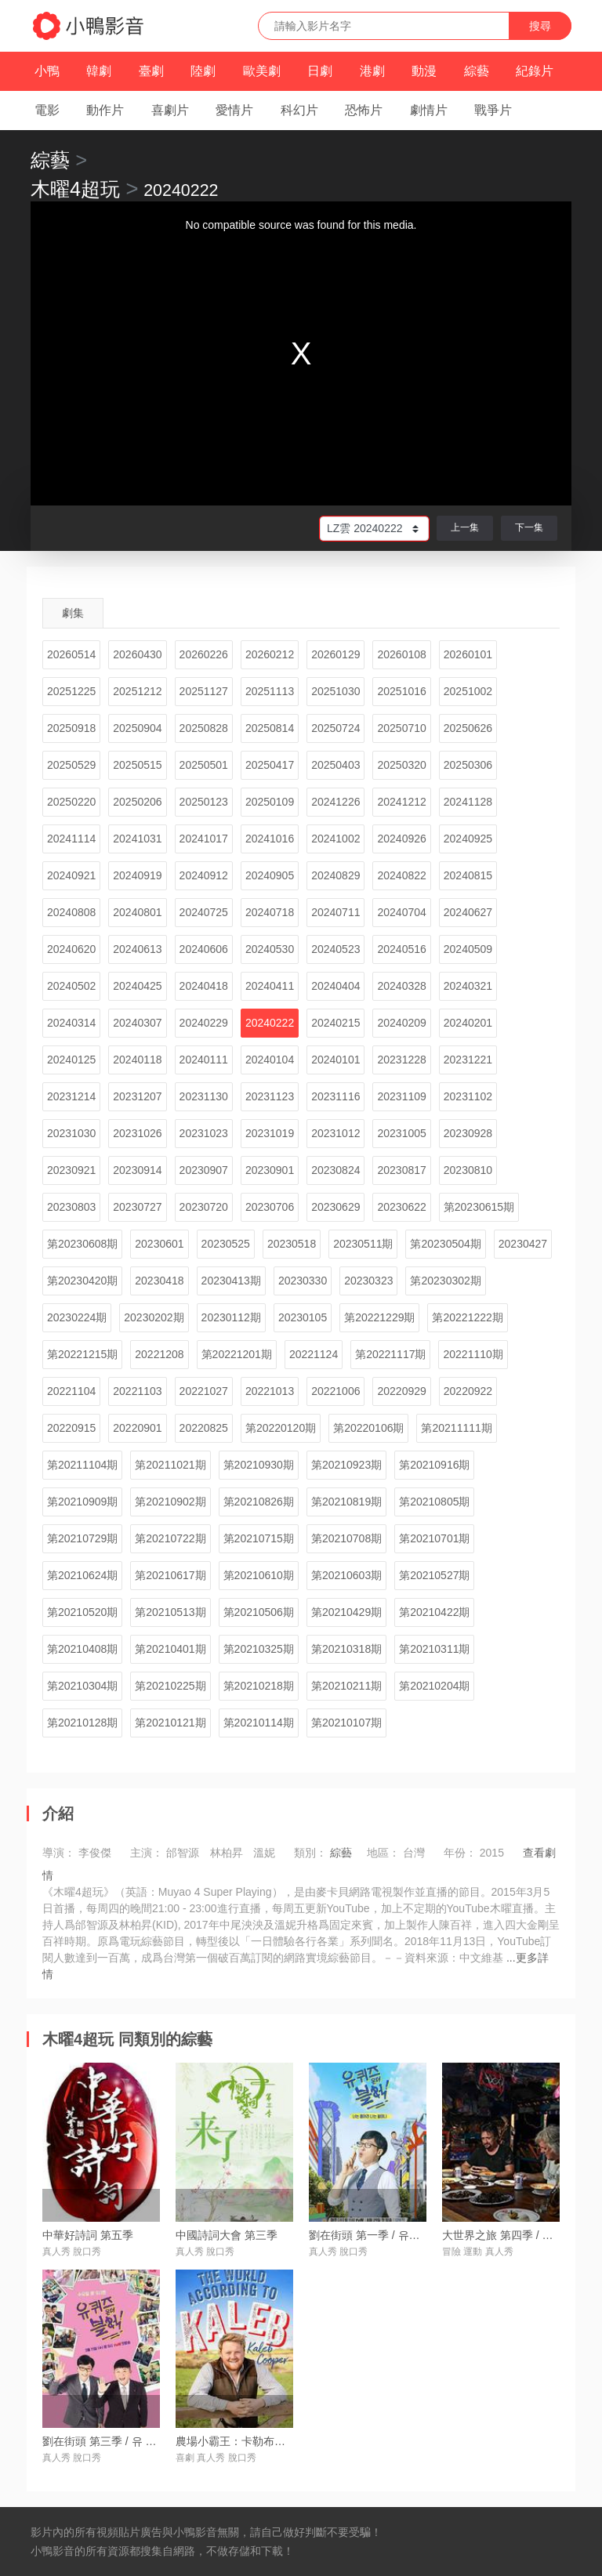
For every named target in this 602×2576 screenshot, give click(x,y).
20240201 (468, 1022)
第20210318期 (346, 1649)
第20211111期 (456, 1428)
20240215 (335, 1022)
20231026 (137, 1133)
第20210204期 (434, 1685)
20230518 (291, 1243)
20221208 (159, 1354)
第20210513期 (170, 1612)
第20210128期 (82, 1722)
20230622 (401, 1207)
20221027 (204, 1391)
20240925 (468, 838)
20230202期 (153, 1317)
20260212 (269, 654)
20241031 (137, 838)
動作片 (105, 110)
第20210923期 (346, 1464)
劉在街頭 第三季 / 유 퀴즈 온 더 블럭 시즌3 (147, 2441)
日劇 (319, 71)
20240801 (137, 912)
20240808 (71, 912)
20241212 (401, 801)
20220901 (137, 1428)
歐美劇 (262, 71)
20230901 (269, 1170)
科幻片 (299, 110)
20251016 (401, 691)
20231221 (468, 1059)
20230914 (137, 1170)
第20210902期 (170, 1501)
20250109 (269, 801)
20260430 (137, 654)
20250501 (204, 765)
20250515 (137, 765)
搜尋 (540, 26)
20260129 (335, 654)
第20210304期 (82, 1685)
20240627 (468, 912)
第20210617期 (170, 1575)
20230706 (269, 1207)
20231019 (269, 1133)
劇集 (73, 613)
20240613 (137, 949)
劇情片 (429, 110)
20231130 (204, 1096)
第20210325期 (258, 1649)
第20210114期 (258, 1722)
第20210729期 (82, 1538)
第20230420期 (82, 1280)
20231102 (468, 1096)
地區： (383, 1852)
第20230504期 (445, 1243)
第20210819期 (346, 1501)
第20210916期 (434, 1464)
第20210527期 (434, 1575)
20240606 (204, 949)
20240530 (269, 949)
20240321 (468, 986)
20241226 (335, 801)
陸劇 (203, 71)
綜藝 (476, 71)
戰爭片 (493, 110)
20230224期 (77, 1317)
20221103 (137, 1391)
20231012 (335, 1133)
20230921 (71, 1170)
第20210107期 (346, 1722)
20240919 (137, 875)
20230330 (302, 1280)
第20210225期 (170, 1685)
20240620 (71, 949)
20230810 (468, 1170)
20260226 (204, 654)
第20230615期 (479, 1207)
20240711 (335, 912)
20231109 (401, 1096)
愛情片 (234, 110)
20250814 (269, 728)
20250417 (269, 765)
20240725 (204, 912)
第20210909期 (82, 1501)
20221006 (335, 1391)
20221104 (71, 1391)
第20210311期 (434, 1649)
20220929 (401, 1391)
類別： (310, 1852)
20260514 (71, 654)
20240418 (204, 986)
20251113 (269, 691)
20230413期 (231, 1280)
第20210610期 (258, 1575)
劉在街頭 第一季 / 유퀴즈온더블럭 (392, 2235)
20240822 (401, 875)
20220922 (468, 1391)
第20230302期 (445, 1280)
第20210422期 (434, 1612)
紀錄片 (534, 71)
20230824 (335, 1170)
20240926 (401, 838)
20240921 (71, 875)
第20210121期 (170, 1722)
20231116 (335, 1096)
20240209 (401, 1022)
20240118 (137, 1059)
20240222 (269, 1022)
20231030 (71, 1133)
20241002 (335, 838)
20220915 (71, 1428)
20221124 (313, 1354)
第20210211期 (346, 1685)
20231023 (204, 1133)
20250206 (137, 801)
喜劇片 (170, 110)
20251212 (137, 691)
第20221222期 (467, 1317)
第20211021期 (170, 1464)
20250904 (137, 728)
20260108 (401, 654)
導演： (58, 1852)
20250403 (335, 765)
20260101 (468, 654)
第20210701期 (434, 1538)
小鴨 (47, 71)
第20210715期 (258, 1538)
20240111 (204, 1059)
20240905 (269, 875)
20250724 (335, 728)
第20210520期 (82, 1612)
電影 (47, 110)
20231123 (269, 1096)
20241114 (71, 838)
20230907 (204, 1170)
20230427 (523, 1243)
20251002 (468, 691)
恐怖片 (364, 110)
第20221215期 (82, 1354)
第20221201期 (236, 1354)
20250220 (71, 801)
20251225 (71, 691)
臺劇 (151, 71)
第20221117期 (390, 1354)
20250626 (468, 728)
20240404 (335, 986)
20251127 (204, 691)
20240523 (335, 949)
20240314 (71, 1022)
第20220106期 (368, 1428)
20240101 (335, 1059)
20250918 (71, 728)
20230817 (401, 1170)
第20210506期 (258, 1612)
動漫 (424, 71)
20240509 (468, 949)
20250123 (204, 801)
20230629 (335, 1207)
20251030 (335, 691)
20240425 (137, 986)
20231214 (71, 1096)
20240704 (401, 912)
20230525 (225, 1243)
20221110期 (472, 1354)
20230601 (159, 1243)
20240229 (204, 1022)
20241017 (204, 838)
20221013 (269, 1391)
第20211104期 (82, 1464)
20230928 (468, 1133)
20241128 (468, 801)
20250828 (204, 728)
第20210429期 (346, 1612)
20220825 (204, 1428)
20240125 (71, 1059)
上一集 (465, 527)
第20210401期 (170, 1649)
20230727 (137, 1207)
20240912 (204, 875)
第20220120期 (280, 1428)
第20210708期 (346, 1538)
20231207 (137, 1096)
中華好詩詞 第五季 (87, 2235)
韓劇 (98, 71)
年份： (460, 1852)
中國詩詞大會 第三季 (226, 2235)
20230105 (302, 1317)
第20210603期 (346, 1575)
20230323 (368, 1280)
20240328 (401, 986)
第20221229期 (379, 1317)
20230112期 (231, 1317)
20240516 (401, 949)
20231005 (401, 1133)
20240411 (269, 986)
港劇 (372, 71)
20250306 (468, 765)
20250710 (401, 728)
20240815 (468, 875)
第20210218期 (258, 1685)
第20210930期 (258, 1464)
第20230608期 (82, 1243)
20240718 (269, 912)
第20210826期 (258, 1501)
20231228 (401, 1059)
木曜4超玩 (75, 189)
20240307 (137, 1022)
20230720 (204, 1207)
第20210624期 (82, 1575)
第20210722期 (170, 1538)
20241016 (269, 838)
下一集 (529, 527)
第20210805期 (434, 1501)
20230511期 (363, 1243)
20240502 (71, 986)
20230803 (71, 1207)
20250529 (71, 765)
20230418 (159, 1280)
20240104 (269, 1059)
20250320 (401, 765)
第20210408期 (82, 1649)
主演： (146, 1852)
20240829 (335, 875)
